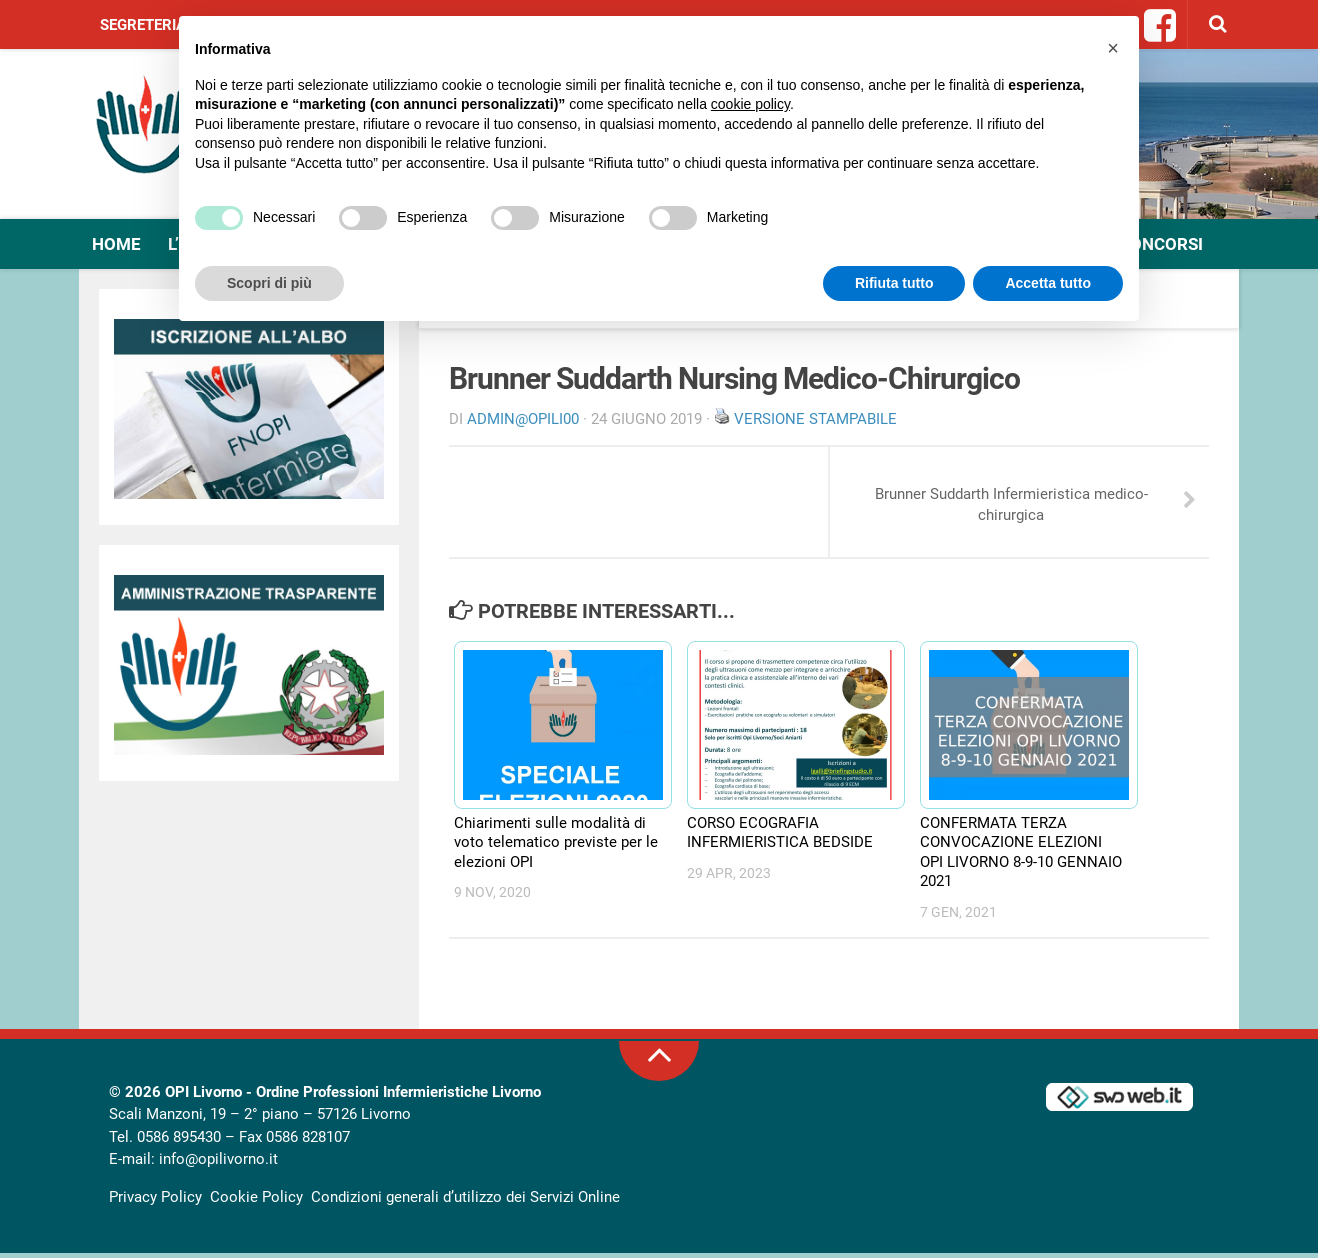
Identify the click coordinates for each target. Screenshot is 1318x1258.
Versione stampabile (815, 420)
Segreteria (143, 25)
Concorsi (1155, 245)
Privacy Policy (155, 1201)
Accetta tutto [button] (1048, 283)
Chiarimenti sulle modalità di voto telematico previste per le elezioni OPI (556, 846)
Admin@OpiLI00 (523, 420)
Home (116, 245)
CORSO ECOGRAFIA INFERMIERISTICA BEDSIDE (780, 837)
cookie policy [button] (750, 104)
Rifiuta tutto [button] (894, 283)
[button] (1113, 48)
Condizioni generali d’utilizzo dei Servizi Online (465, 1201)
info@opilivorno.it (218, 1164)
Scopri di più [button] (269, 283)
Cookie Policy (256, 1201)
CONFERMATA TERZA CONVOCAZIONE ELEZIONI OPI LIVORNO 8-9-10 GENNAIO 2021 (1021, 856)
